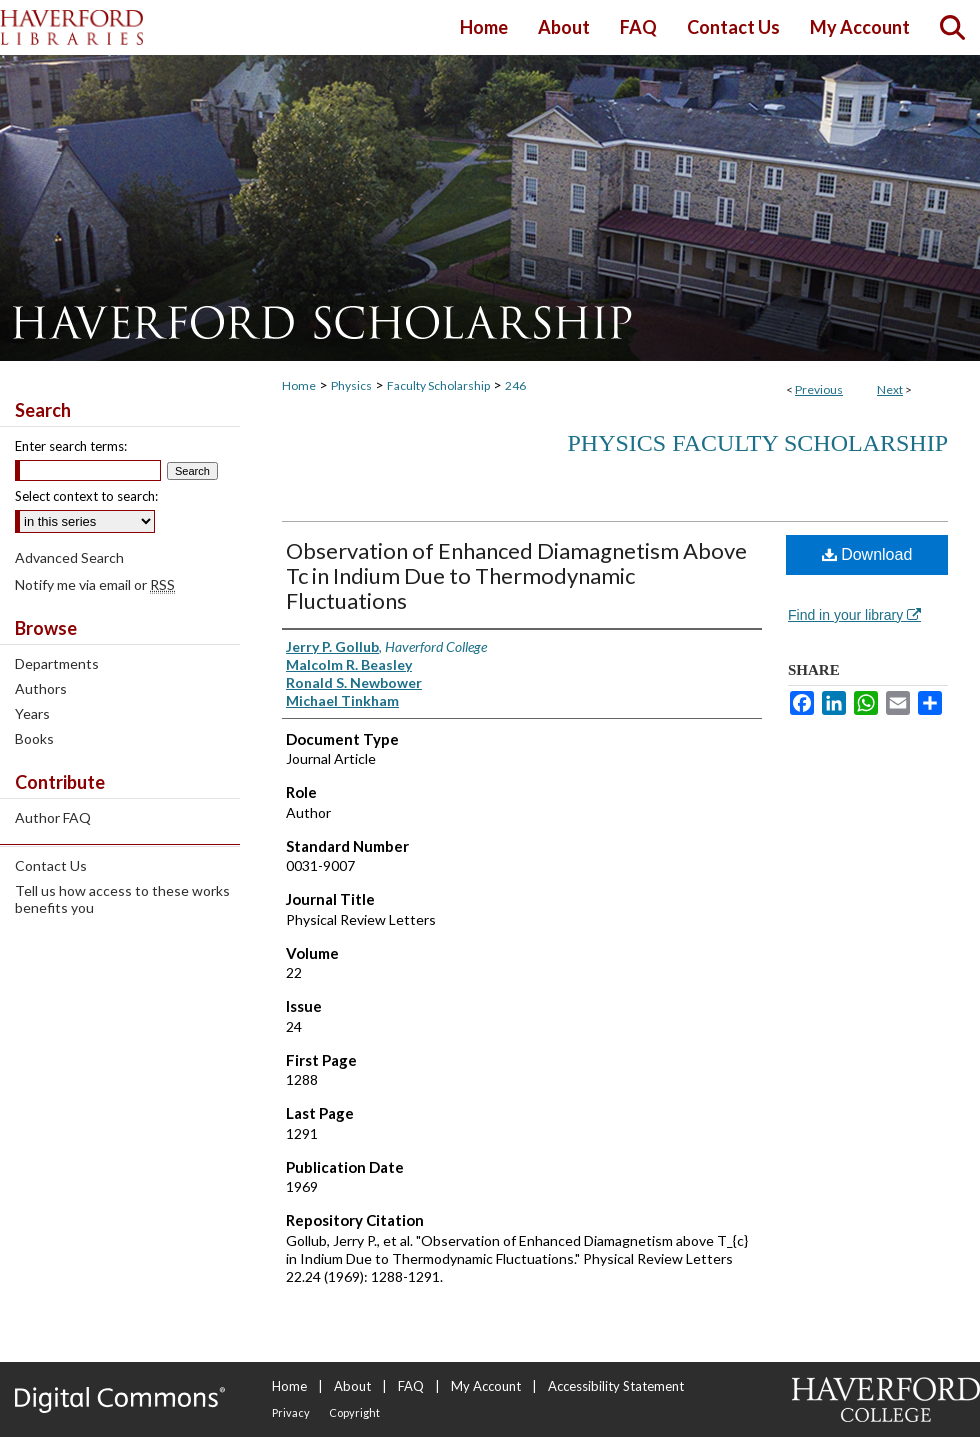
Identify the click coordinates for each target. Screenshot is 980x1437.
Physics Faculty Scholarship (757, 443)
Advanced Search (69, 557)
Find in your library (854, 615)
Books (34, 738)
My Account (486, 1386)
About (352, 1386)
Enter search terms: (71, 446)
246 (515, 385)
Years (32, 713)
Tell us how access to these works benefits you (122, 899)
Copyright (354, 1412)
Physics (351, 385)
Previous (819, 389)
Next (890, 389)
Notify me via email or (95, 584)
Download (867, 554)
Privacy (291, 1412)
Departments (57, 663)
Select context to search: (86, 496)
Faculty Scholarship (438, 385)
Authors (41, 688)
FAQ (411, 1386)
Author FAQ (53, 817)
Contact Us (51, 865)
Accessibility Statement (616, 1386)
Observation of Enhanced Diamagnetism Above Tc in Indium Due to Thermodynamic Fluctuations (516, 575)
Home (299, 385)
